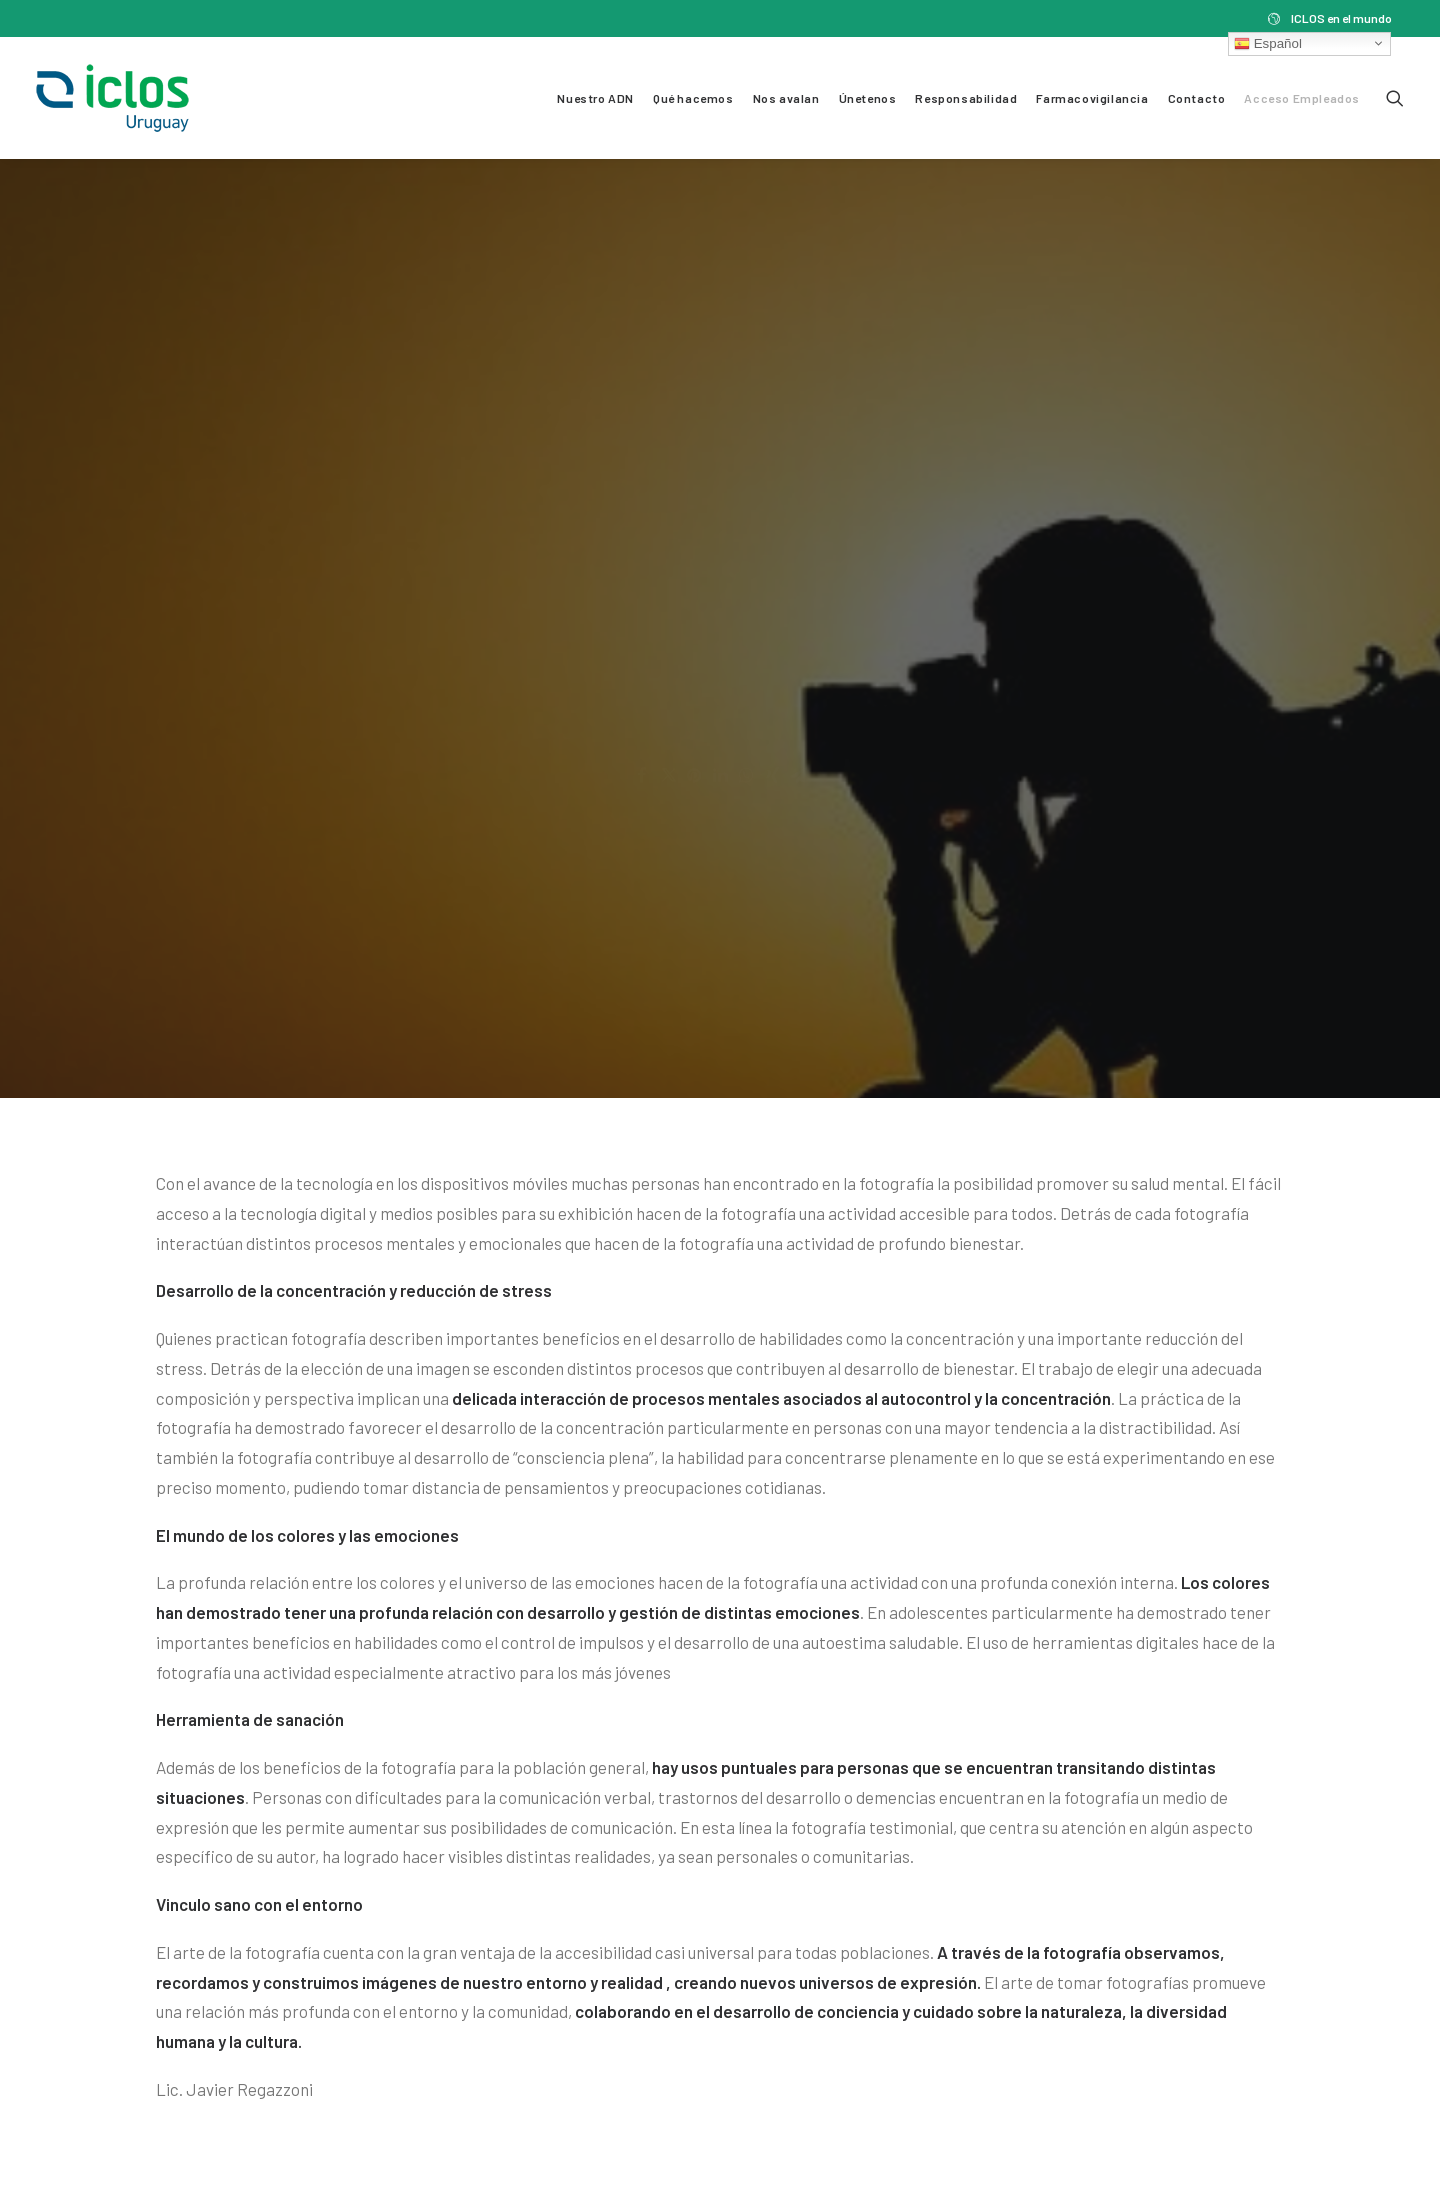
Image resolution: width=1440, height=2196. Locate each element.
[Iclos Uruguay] (112, 98)
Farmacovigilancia (1092, 98)
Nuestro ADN (595, 98)
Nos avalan (786, 98)
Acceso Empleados (1302, 98)
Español (1268, 43)
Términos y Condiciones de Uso (154, 2119)
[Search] (1395, 98)
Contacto (1197, 98)
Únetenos (868, 98)
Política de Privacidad (355, 2119)
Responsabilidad (966, 98)
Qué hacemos (693, 98)
